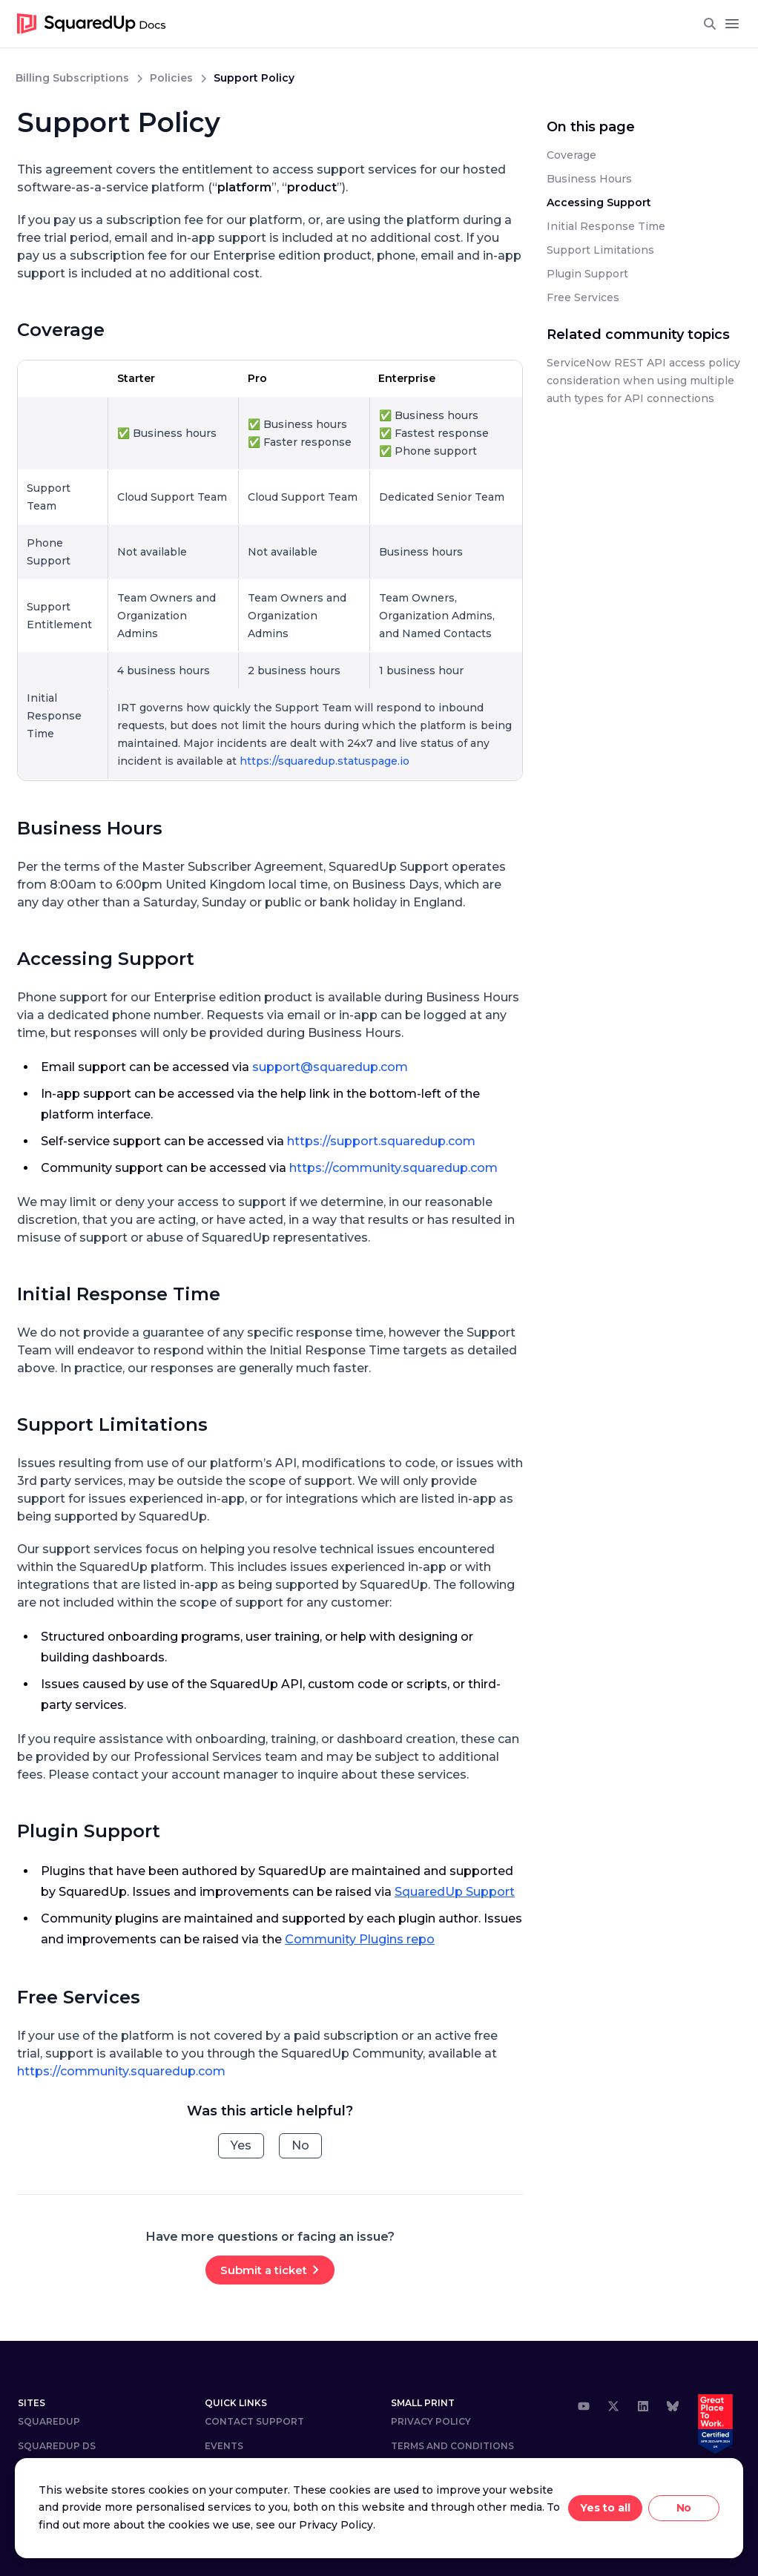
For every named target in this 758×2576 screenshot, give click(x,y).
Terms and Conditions (452, 2445)
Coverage (61, 329)
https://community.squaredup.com (393, 1168)
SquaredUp (49, 2421)
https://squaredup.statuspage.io (324, 761)
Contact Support (254, 2421)
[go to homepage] (91, 23)
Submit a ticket (263, 2270)
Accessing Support (105, 958)
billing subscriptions (72, 78)
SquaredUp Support (455, 1892)
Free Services (78, 1997)
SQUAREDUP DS (57, 2445)
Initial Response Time (118, 1294)
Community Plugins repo (360, 1939)
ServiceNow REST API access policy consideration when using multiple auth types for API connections (643, 380)
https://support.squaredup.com (381, 1141)
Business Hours (89, 828)
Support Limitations (112, 1424)
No (300, 2145)
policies (171, 78)
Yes (241, 2145)
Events (224, 2445)
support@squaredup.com (330, 1067)
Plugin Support (88, 1831)
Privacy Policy (431, 2421)
